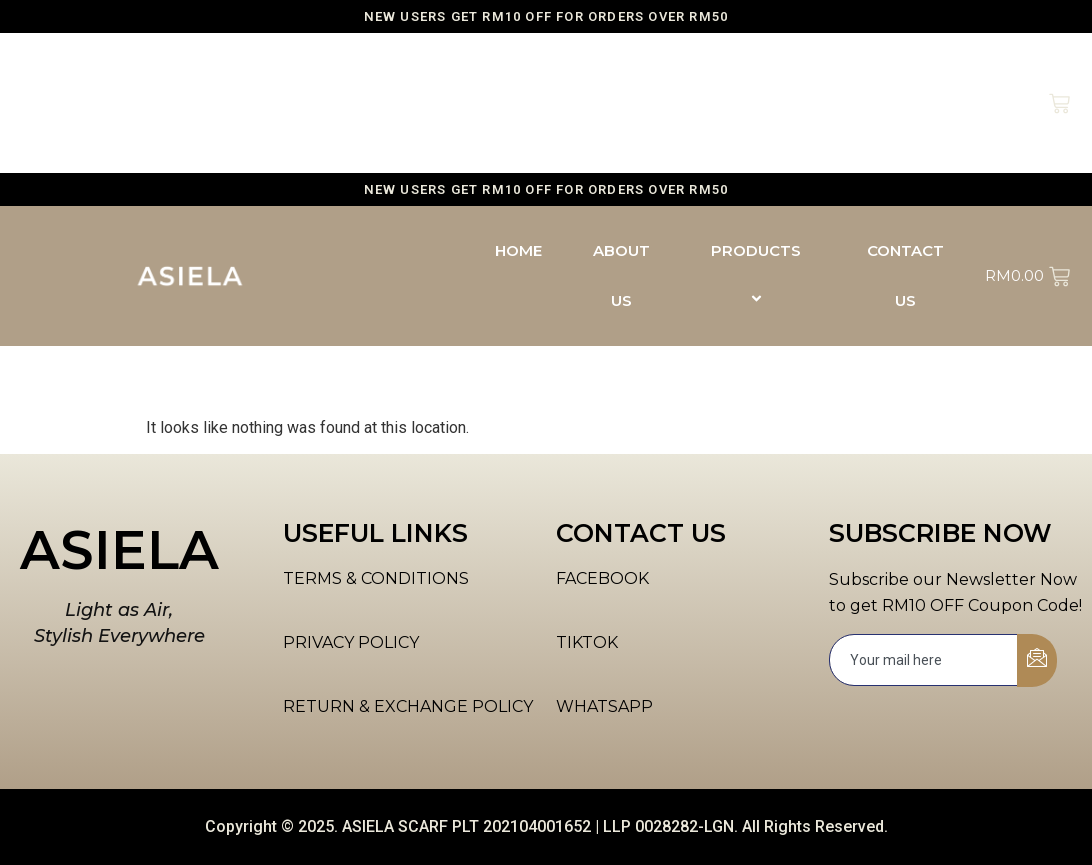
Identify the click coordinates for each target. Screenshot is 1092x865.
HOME (518, 77)
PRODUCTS (759, 102)
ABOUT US (621, 102)
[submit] (1037, 660)
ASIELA (119, 550)
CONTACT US (905, 102)
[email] (924, 660)
